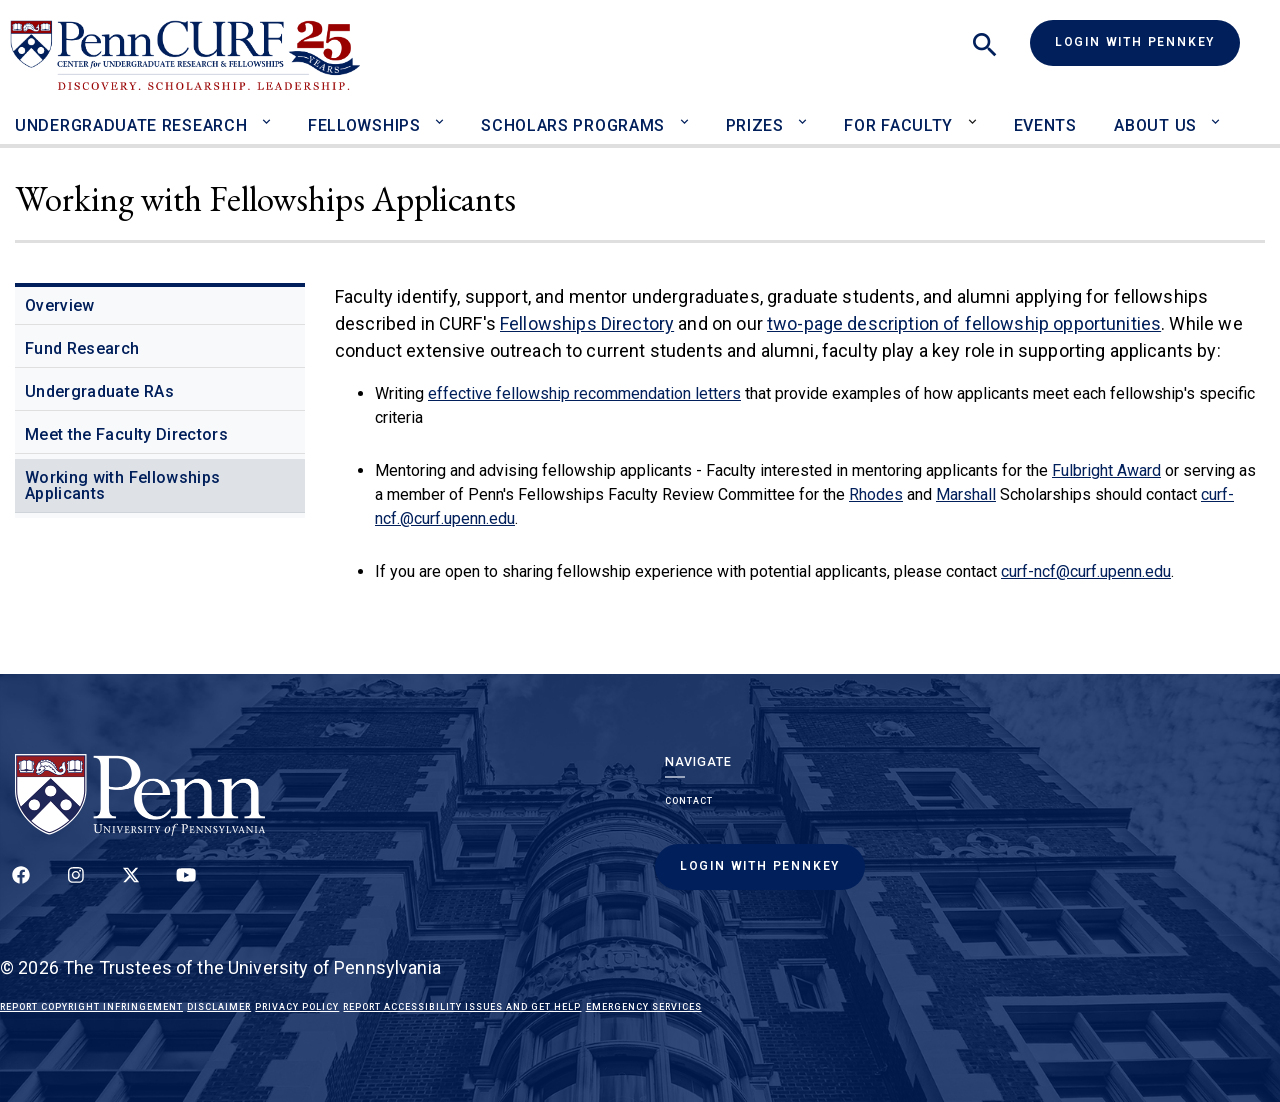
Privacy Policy (297, 1007)
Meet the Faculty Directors (126, 434)
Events (1045, 125)
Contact (689, 801)
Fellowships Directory (587, 323)
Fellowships (364, 125)
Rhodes (876, 494)
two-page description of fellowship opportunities (964, 323)
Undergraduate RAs (99, 391)
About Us (1155, 125)
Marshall (966, 494)
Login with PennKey (1135, 42)
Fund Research (82, 348)
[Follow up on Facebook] (21, 886)
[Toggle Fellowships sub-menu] (444, 112)
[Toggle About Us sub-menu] (1220, 112)
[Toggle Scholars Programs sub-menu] (688, 112)
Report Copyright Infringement (91, 1007)
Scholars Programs (573, 125)
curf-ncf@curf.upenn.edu (1086, 571)
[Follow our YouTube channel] (186, 886)
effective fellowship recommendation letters (584, 393)
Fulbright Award (1106, 470)
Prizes (755, 125)
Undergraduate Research (131, 125)
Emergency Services (644, 1007)
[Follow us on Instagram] (76, 886)
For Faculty (898, 125)
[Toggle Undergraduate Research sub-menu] (270, 112)
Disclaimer (219, 1007)
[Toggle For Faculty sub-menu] (976, 112)
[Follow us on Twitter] (131, 886)
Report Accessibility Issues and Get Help (462, 1007)
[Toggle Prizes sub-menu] (807, 112)
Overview (60, 305)
